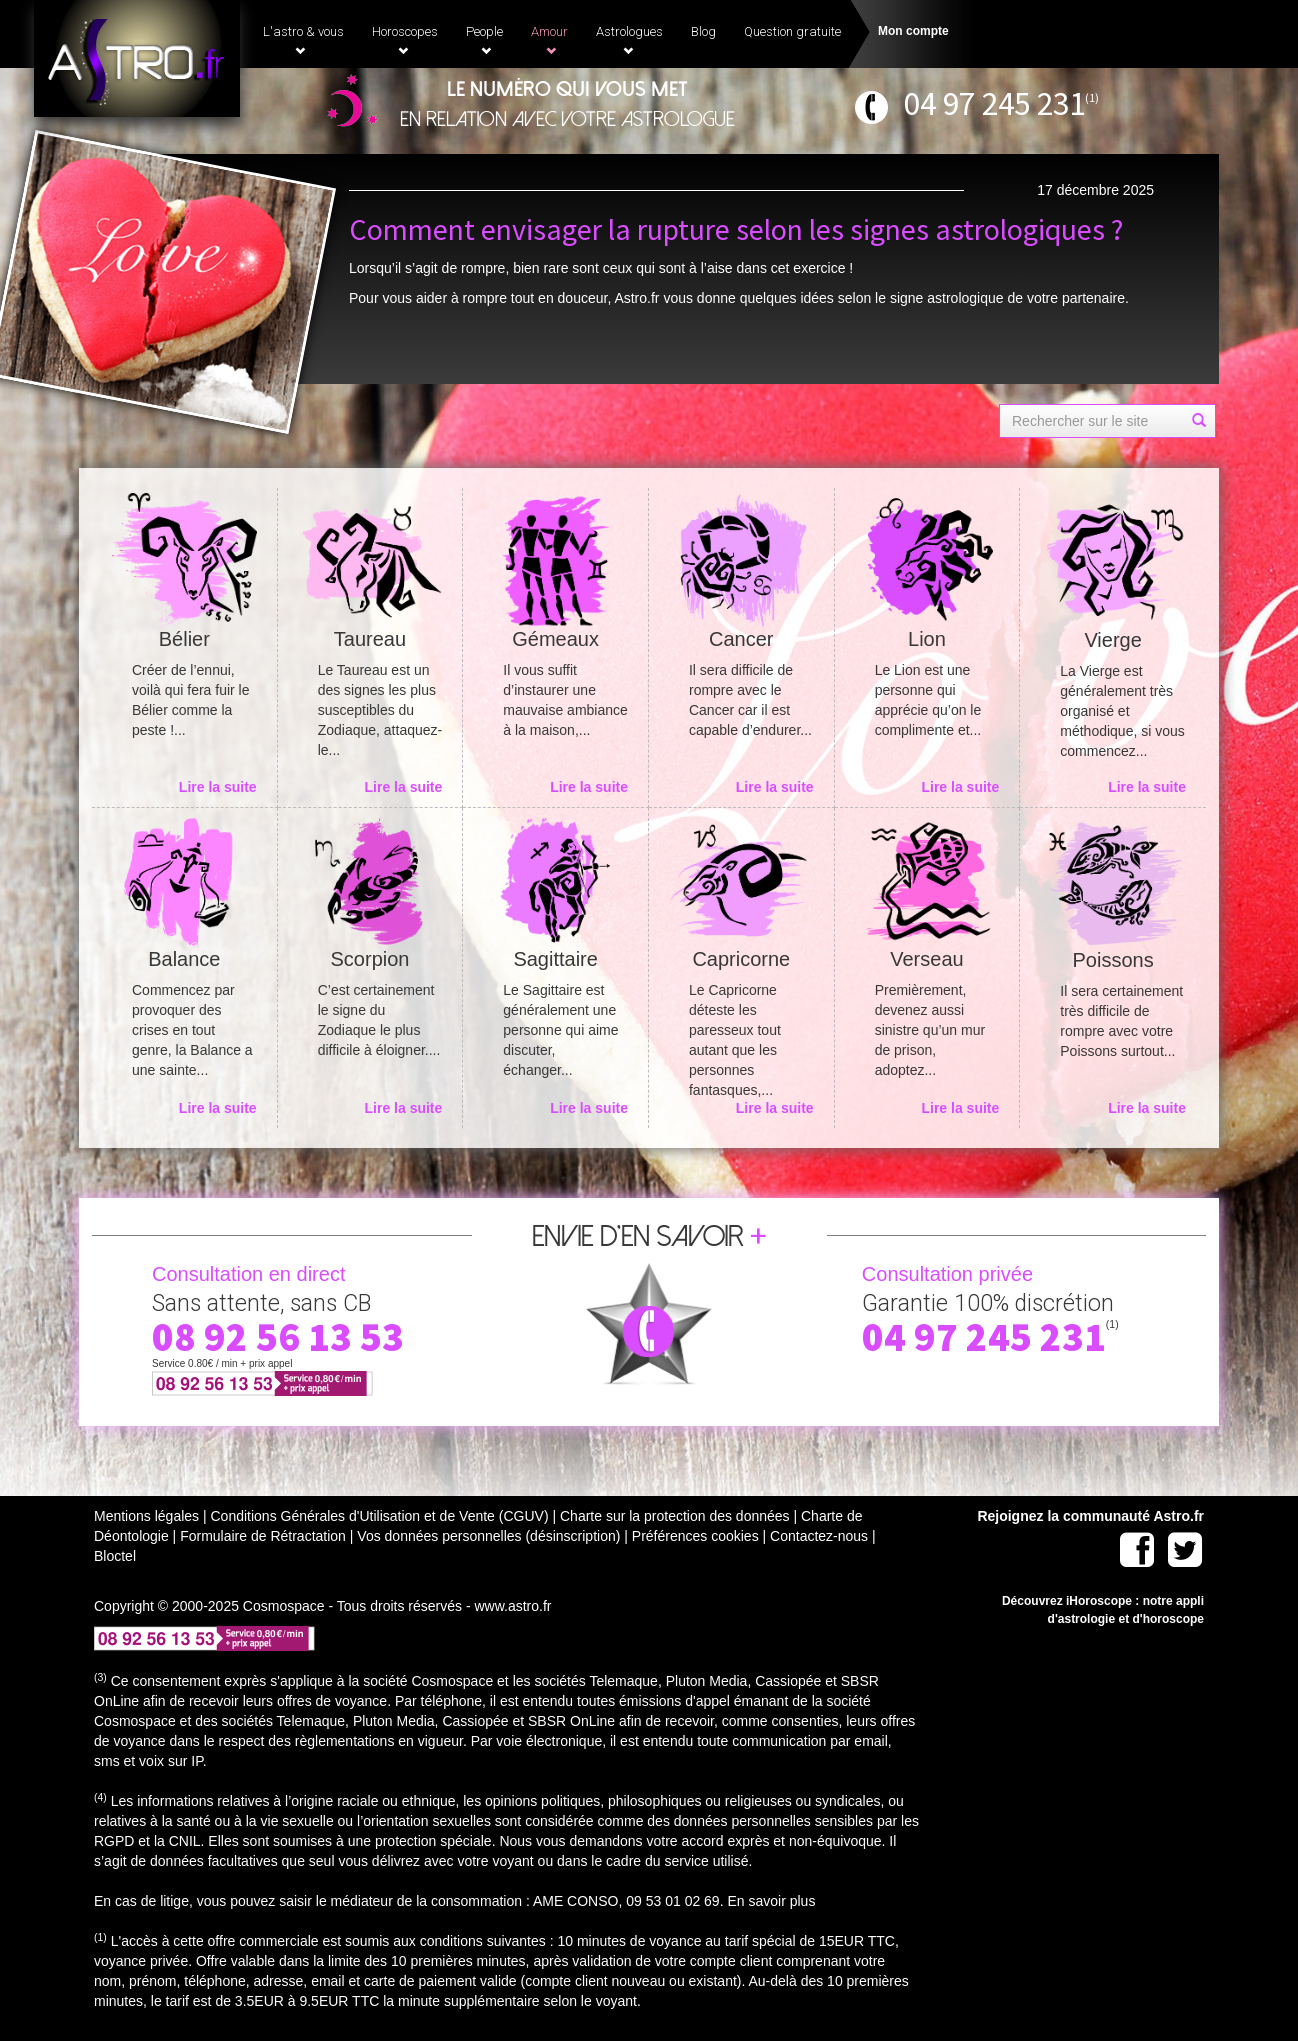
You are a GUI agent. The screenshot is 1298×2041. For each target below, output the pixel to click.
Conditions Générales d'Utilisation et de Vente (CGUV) (379, 1516)
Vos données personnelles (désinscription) (488, 1536)
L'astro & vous (303, 40)
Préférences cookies (695, 1536)
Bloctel (115, 1556)
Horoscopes (405, 40)
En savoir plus (771, 1901)
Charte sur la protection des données (675, 1516)
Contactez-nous (819, 1536)
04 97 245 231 (994, 103)
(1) (1092, 97)
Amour (549, 40)
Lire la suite (218, 787)
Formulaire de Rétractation (263, 1536)
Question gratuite (792, 31)
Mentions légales (146, 1516)
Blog (703, 31)
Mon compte (913, 31)
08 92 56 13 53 (278, 1337)
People (484, 40)
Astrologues (629, 40)
